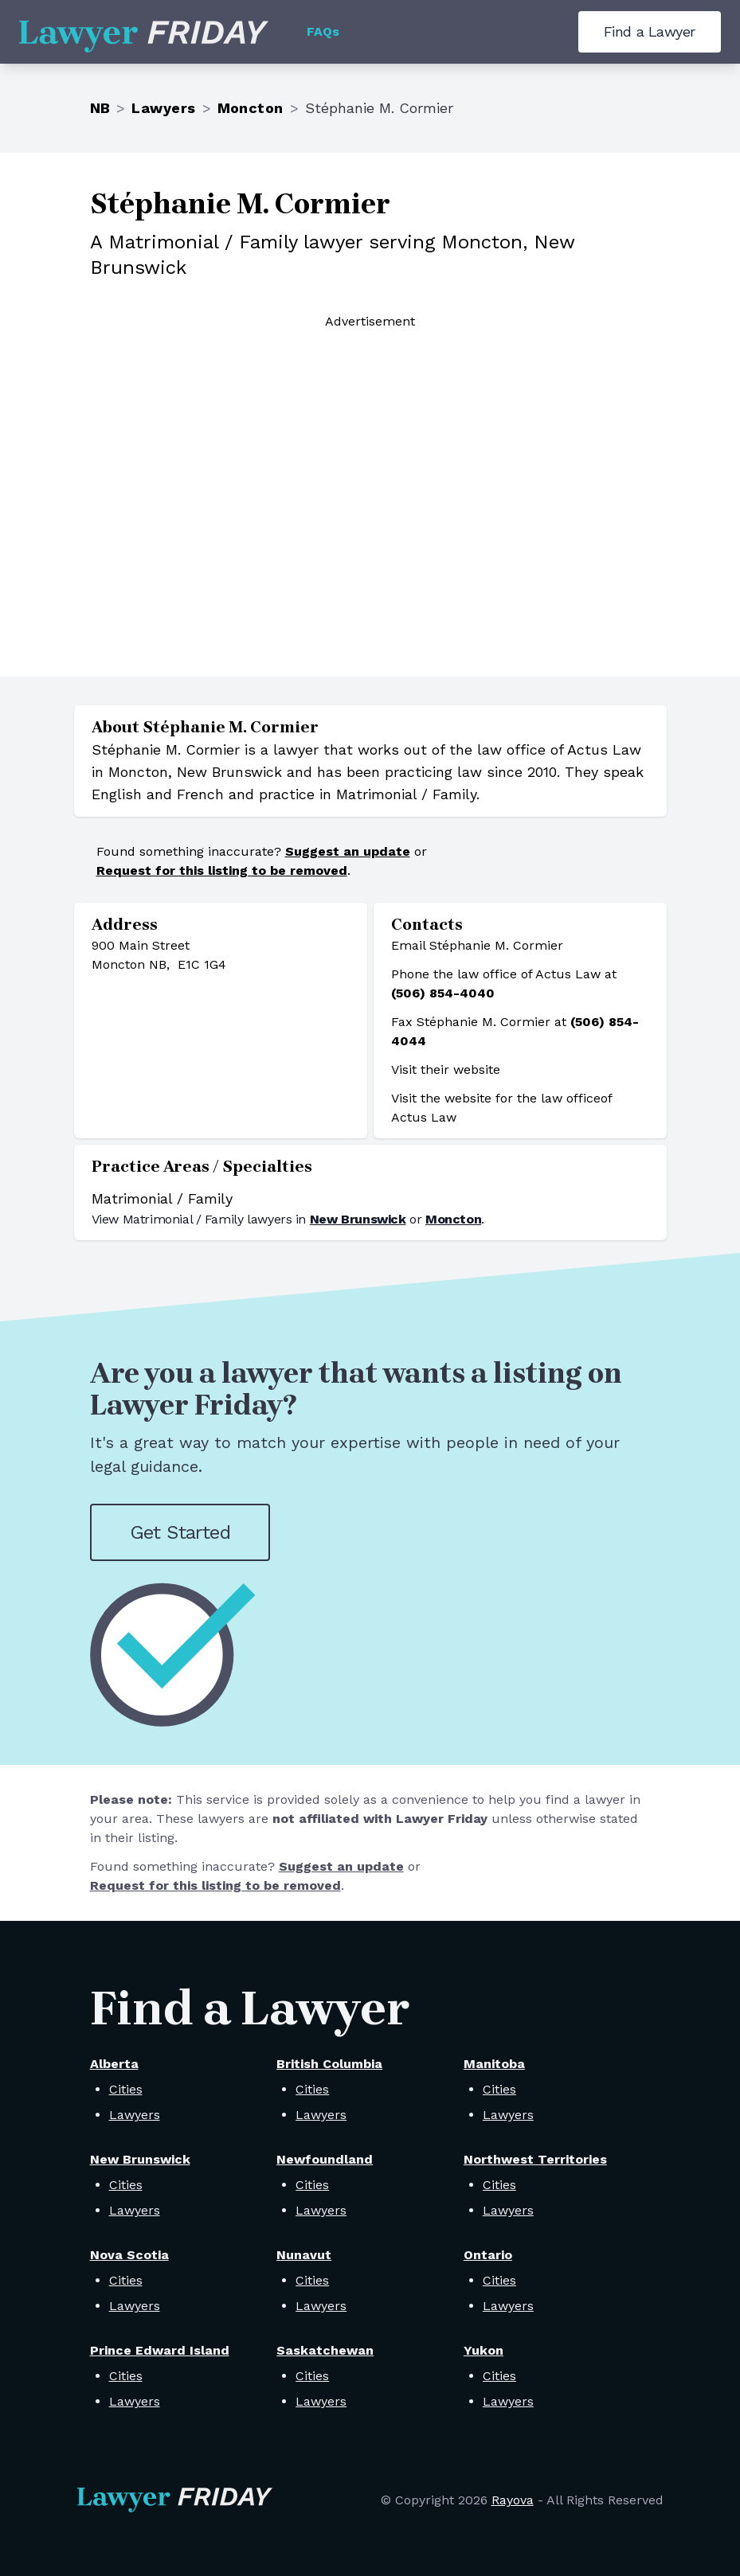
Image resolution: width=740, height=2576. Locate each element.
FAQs (323, 31)
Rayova (512, 2500)
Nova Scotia (129, 2254)
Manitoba (494, 2063)
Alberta (114, 2063)
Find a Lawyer (649, 31)
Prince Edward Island (159, 2350)
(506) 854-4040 (443, 993)
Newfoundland (324, 2159)
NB (100, 108)
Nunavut (303, 2254)
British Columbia (329, 2063)
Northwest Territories (535, 2159)
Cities (126, 2089)
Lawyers (163, 108)
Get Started (180, 1532)
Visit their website (445, 1069)
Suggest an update (347, 851)
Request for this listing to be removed (221, 870)
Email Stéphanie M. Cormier (477, 945)
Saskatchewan (325, 2350)
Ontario (488, 2254)
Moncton (250, 108)
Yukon (483, 2350)
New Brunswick (358, 1219)
